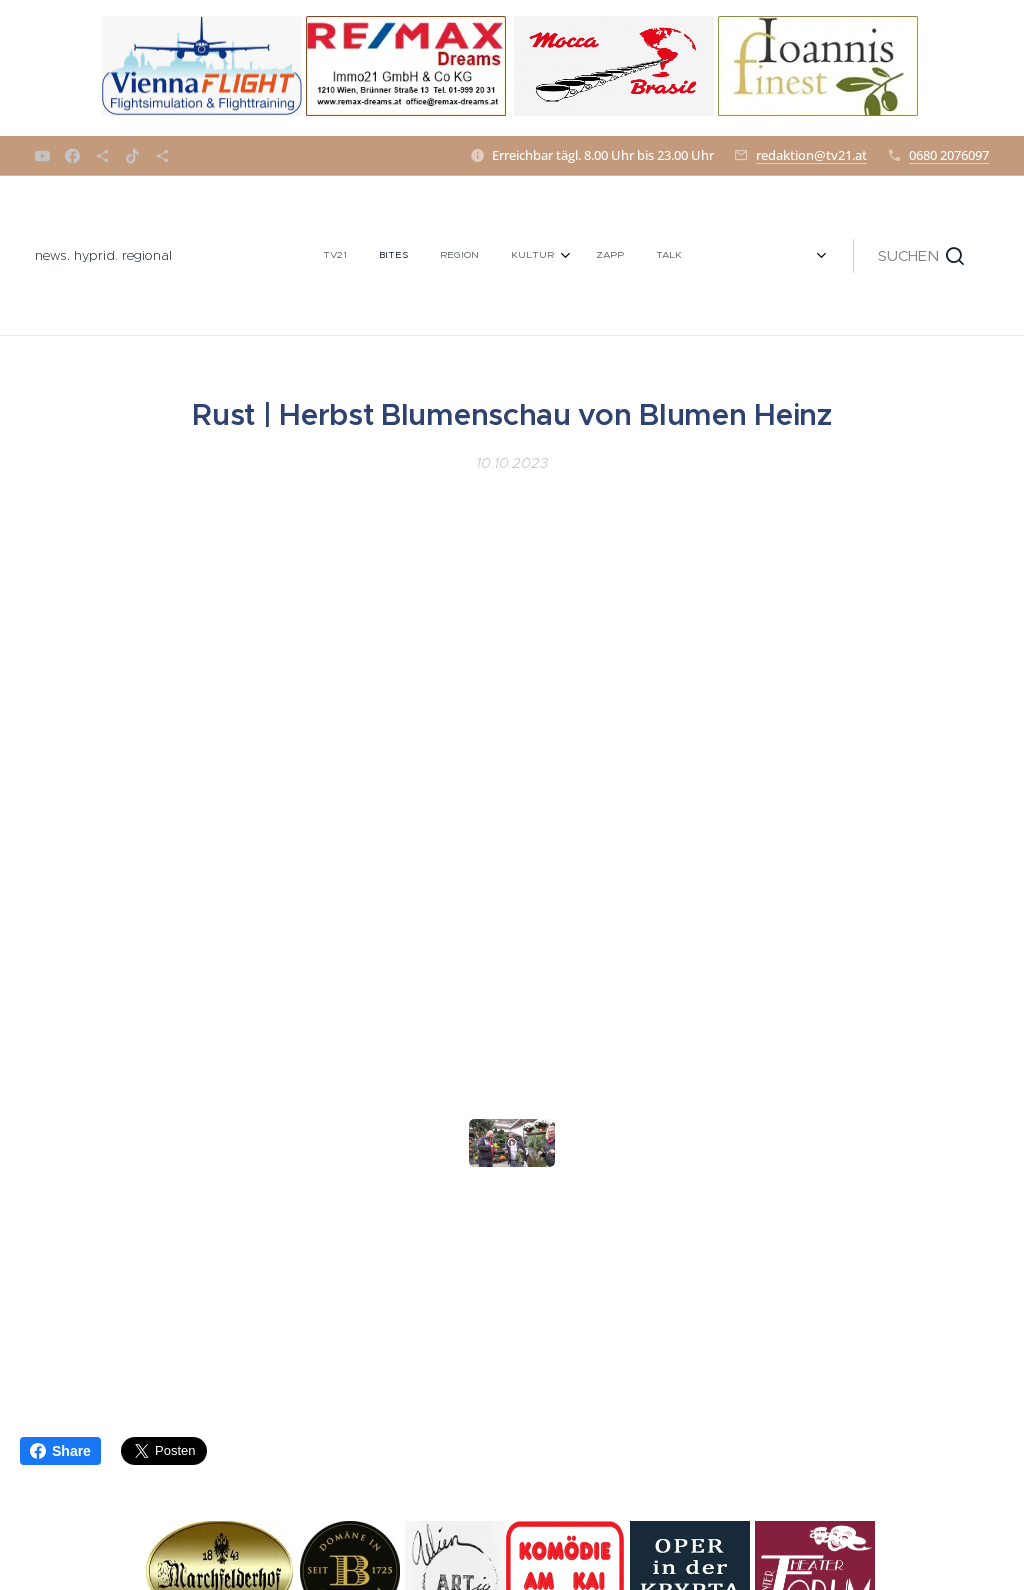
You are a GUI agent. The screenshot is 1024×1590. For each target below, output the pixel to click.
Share (60, 1451)
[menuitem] (274, 256)
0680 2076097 (949, 155)
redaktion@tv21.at (811, 155)
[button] (921, 256)
